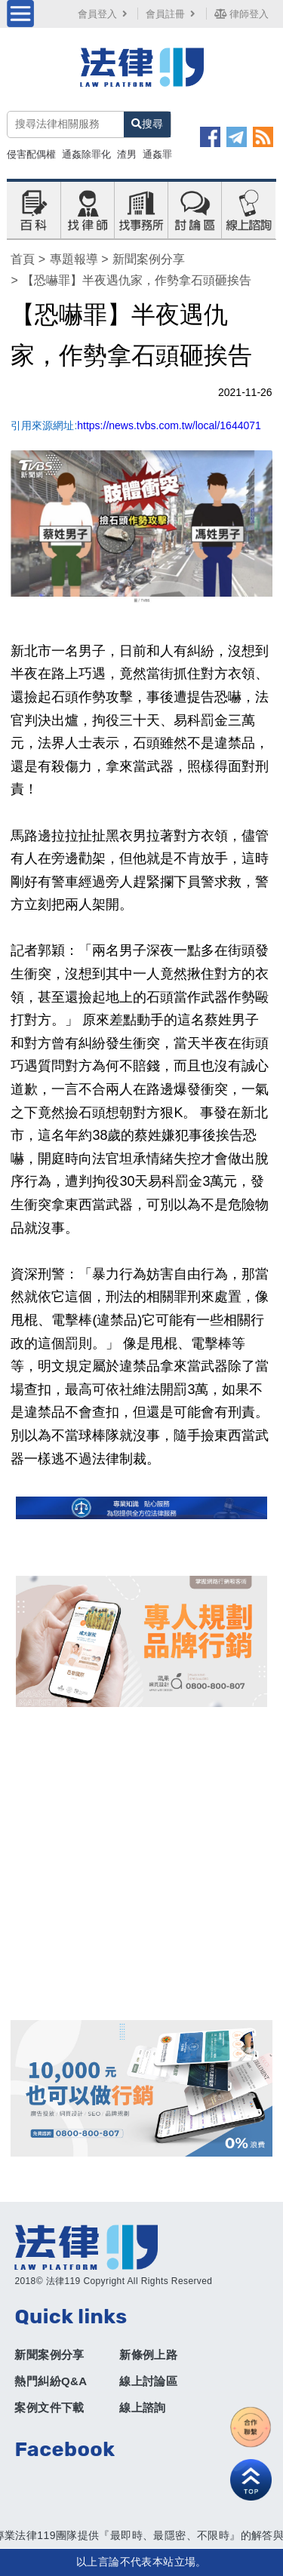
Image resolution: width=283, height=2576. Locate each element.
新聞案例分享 (148, 259)
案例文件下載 (49, 2407)
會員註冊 (172, 14)
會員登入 (104, 14)
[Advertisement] (141, 1863)
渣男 (127, 154)
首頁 (23, 259)
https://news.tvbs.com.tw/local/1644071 (169, 425)
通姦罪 (157, 154)
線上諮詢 (142, 2407)
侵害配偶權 (31, 154)
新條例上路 (148, 2354)
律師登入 (241, 14)
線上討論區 (148, 2381)
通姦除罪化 (86, 154)
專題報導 (74, 259)
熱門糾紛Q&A (50, 2381)
